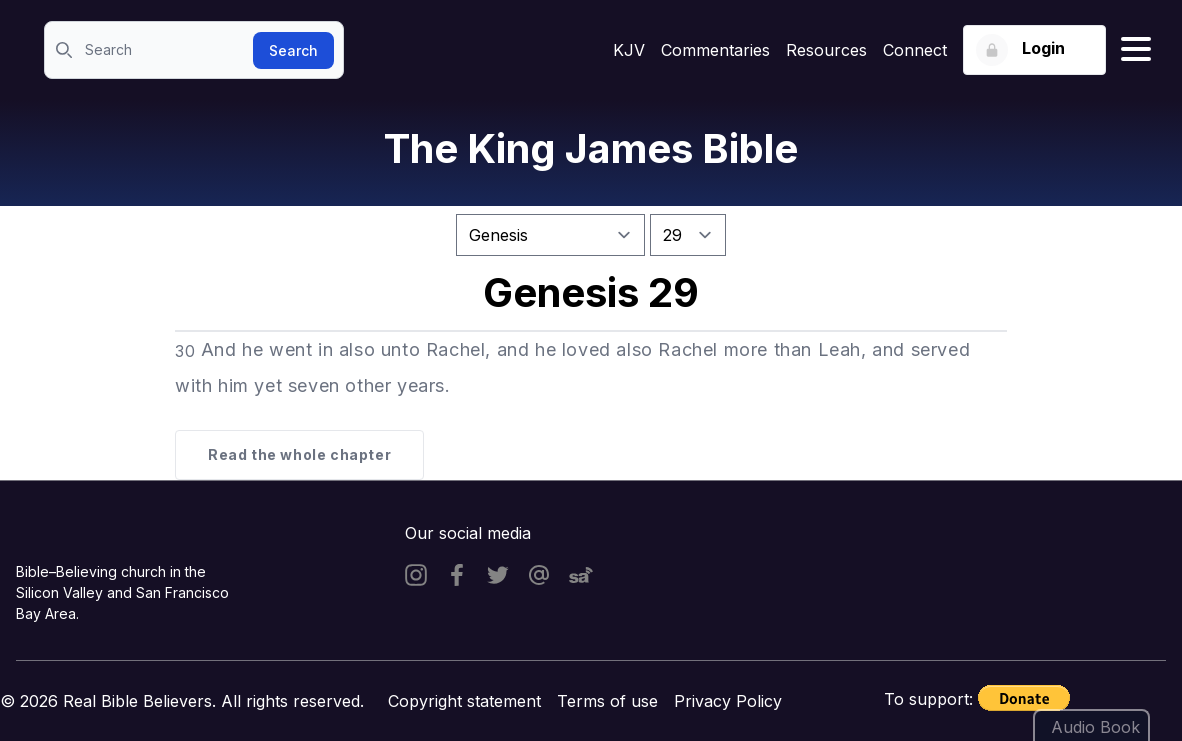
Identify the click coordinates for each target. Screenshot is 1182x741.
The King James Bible (591, 148)
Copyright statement (464, 701)
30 (185, 351)
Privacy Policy (728, 701)
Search (293, 50)
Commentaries (715, 50)
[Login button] (1034, 50)
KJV (629, 50)
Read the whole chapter (299, 454)
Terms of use (607, 701)
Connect (915, 50)
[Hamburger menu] (1136, 50)
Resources (826, 50)
